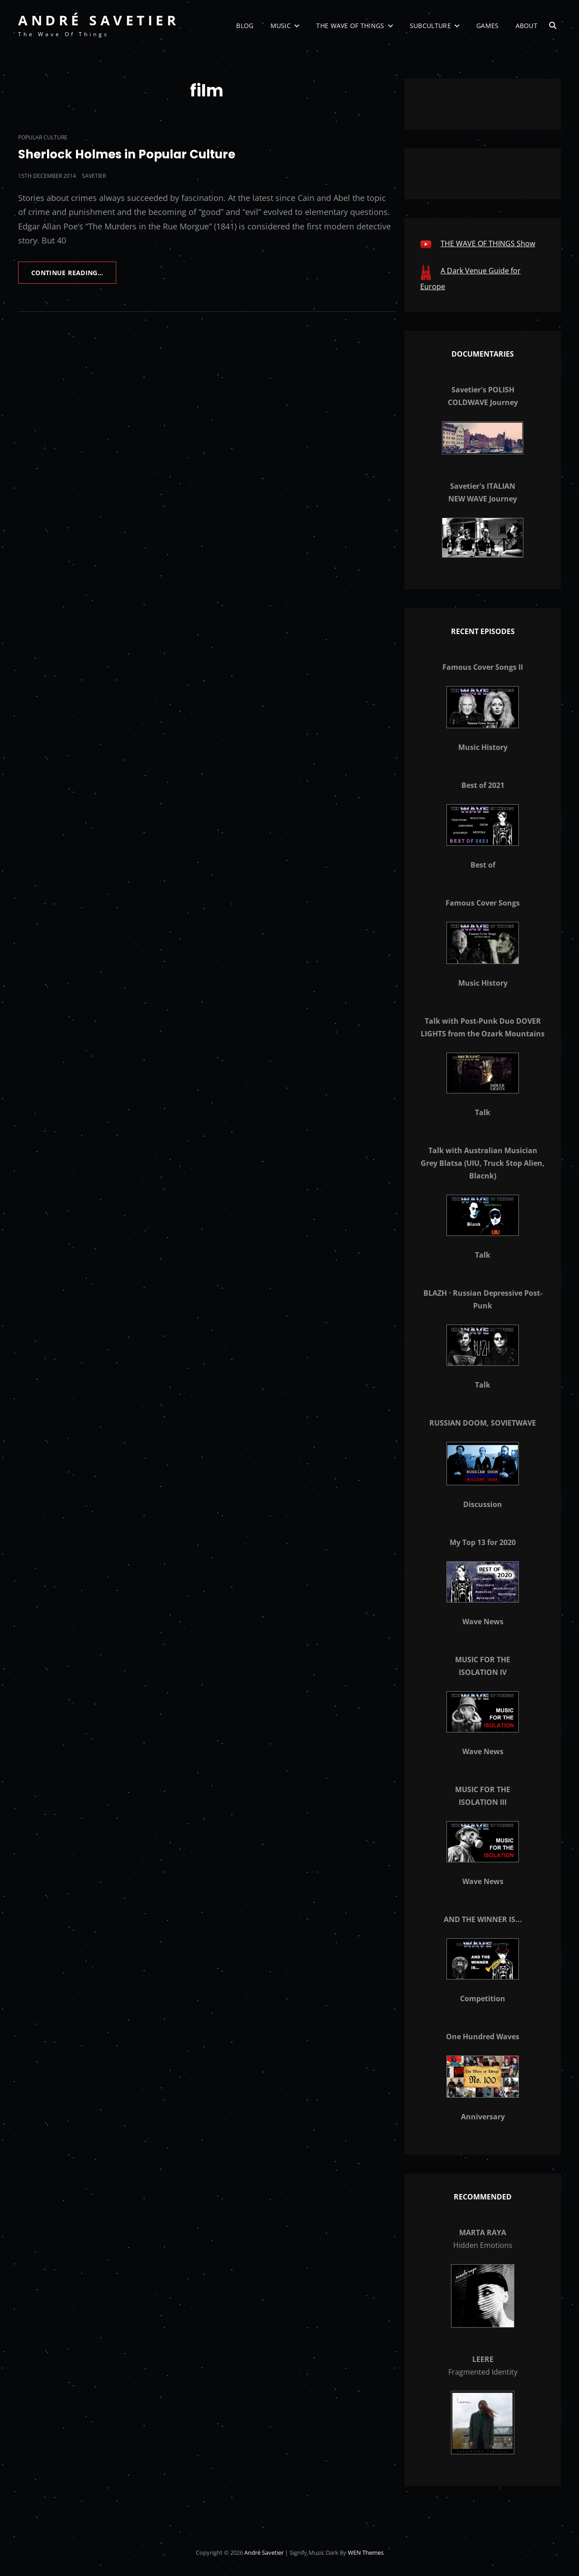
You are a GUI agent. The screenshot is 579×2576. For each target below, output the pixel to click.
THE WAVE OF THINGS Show (488, 243)
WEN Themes (366, 2552)
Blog (244, 25)
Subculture (430, 25)
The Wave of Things (350, 25)
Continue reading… (73, 275)
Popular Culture (42, 137)
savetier (94, 176)
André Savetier (98, 20)
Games (487, 25)
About (526, 25)
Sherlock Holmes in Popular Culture (126, 154)
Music (281, 25)
